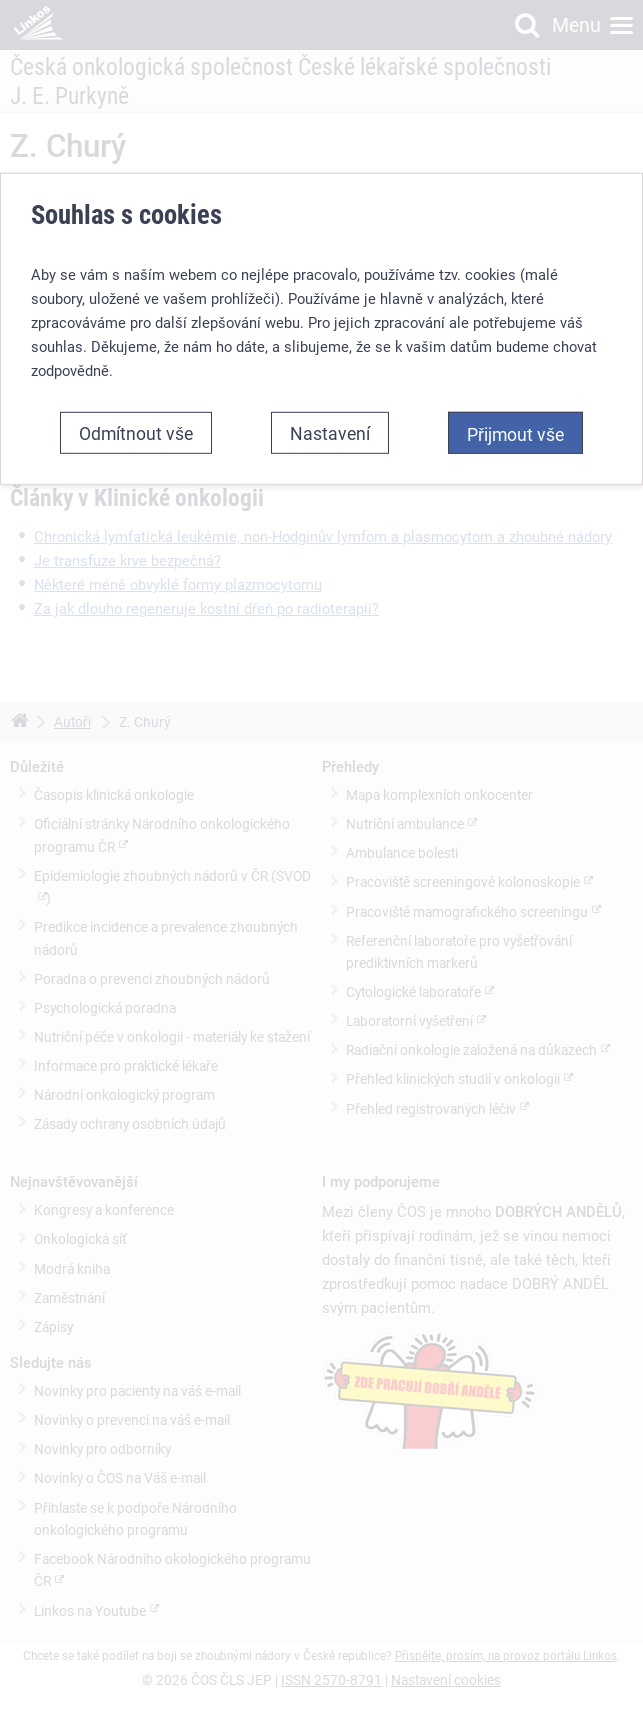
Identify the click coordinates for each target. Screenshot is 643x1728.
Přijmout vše (515, 434)
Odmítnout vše (136, 433)
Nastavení (330, 433)
